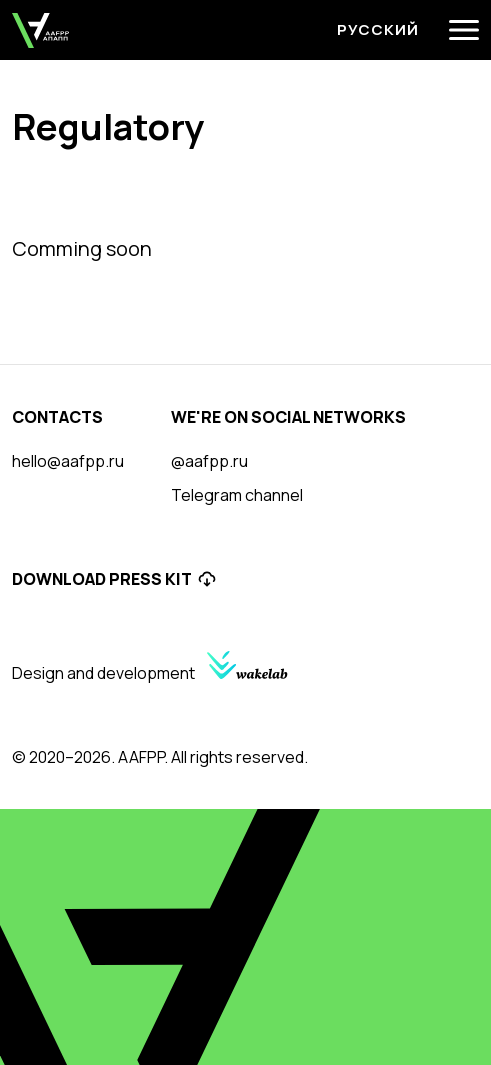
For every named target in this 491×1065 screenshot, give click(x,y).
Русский (378, 29)
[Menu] (464, 30)
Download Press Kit (114, 579)
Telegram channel (237, 495)
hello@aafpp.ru (68, 461)
